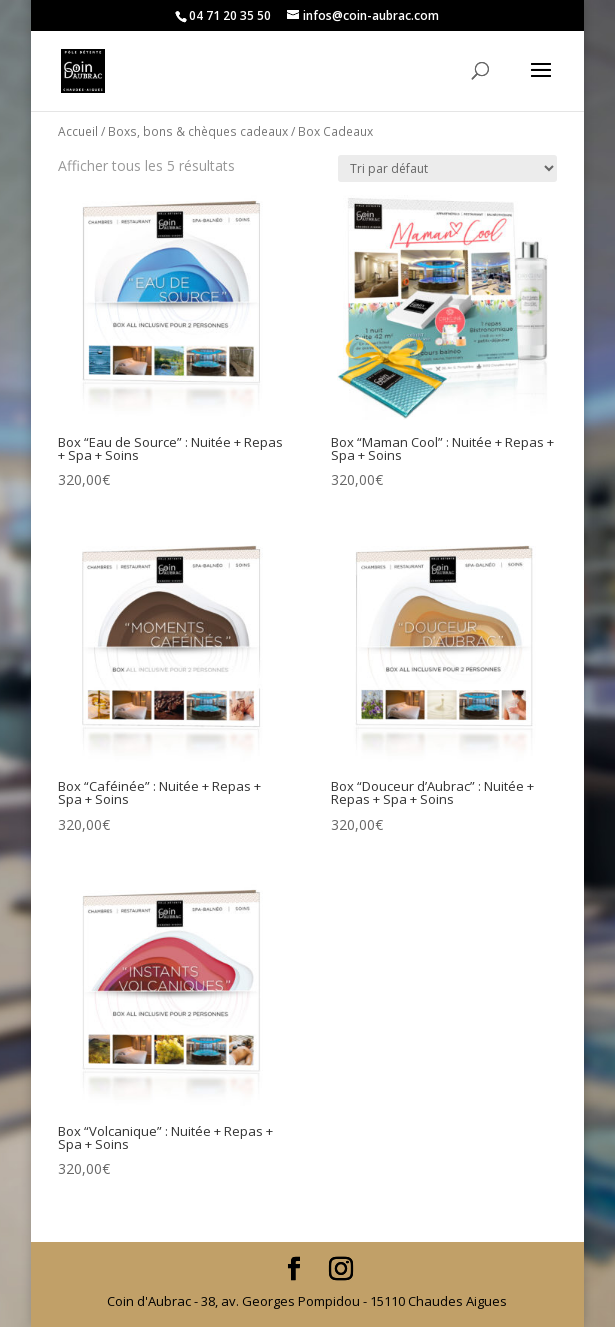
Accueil (78, 131)
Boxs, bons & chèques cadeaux (198, 131)
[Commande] (447, 168)
